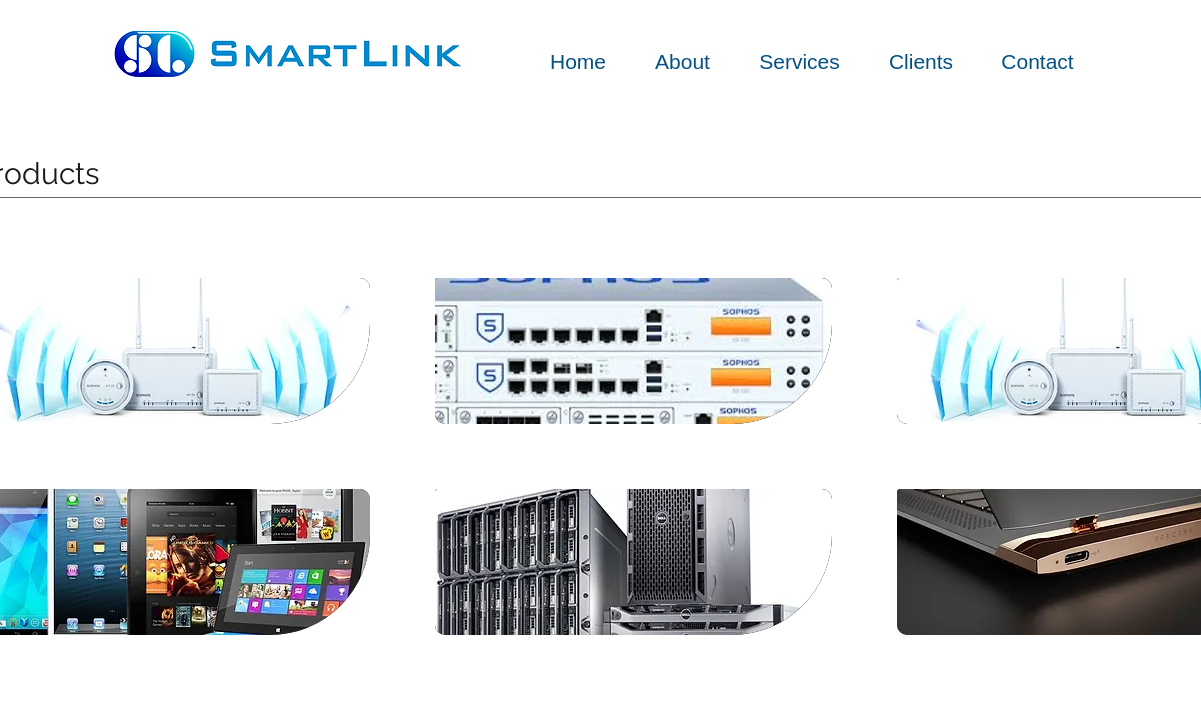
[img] (633, 351)
